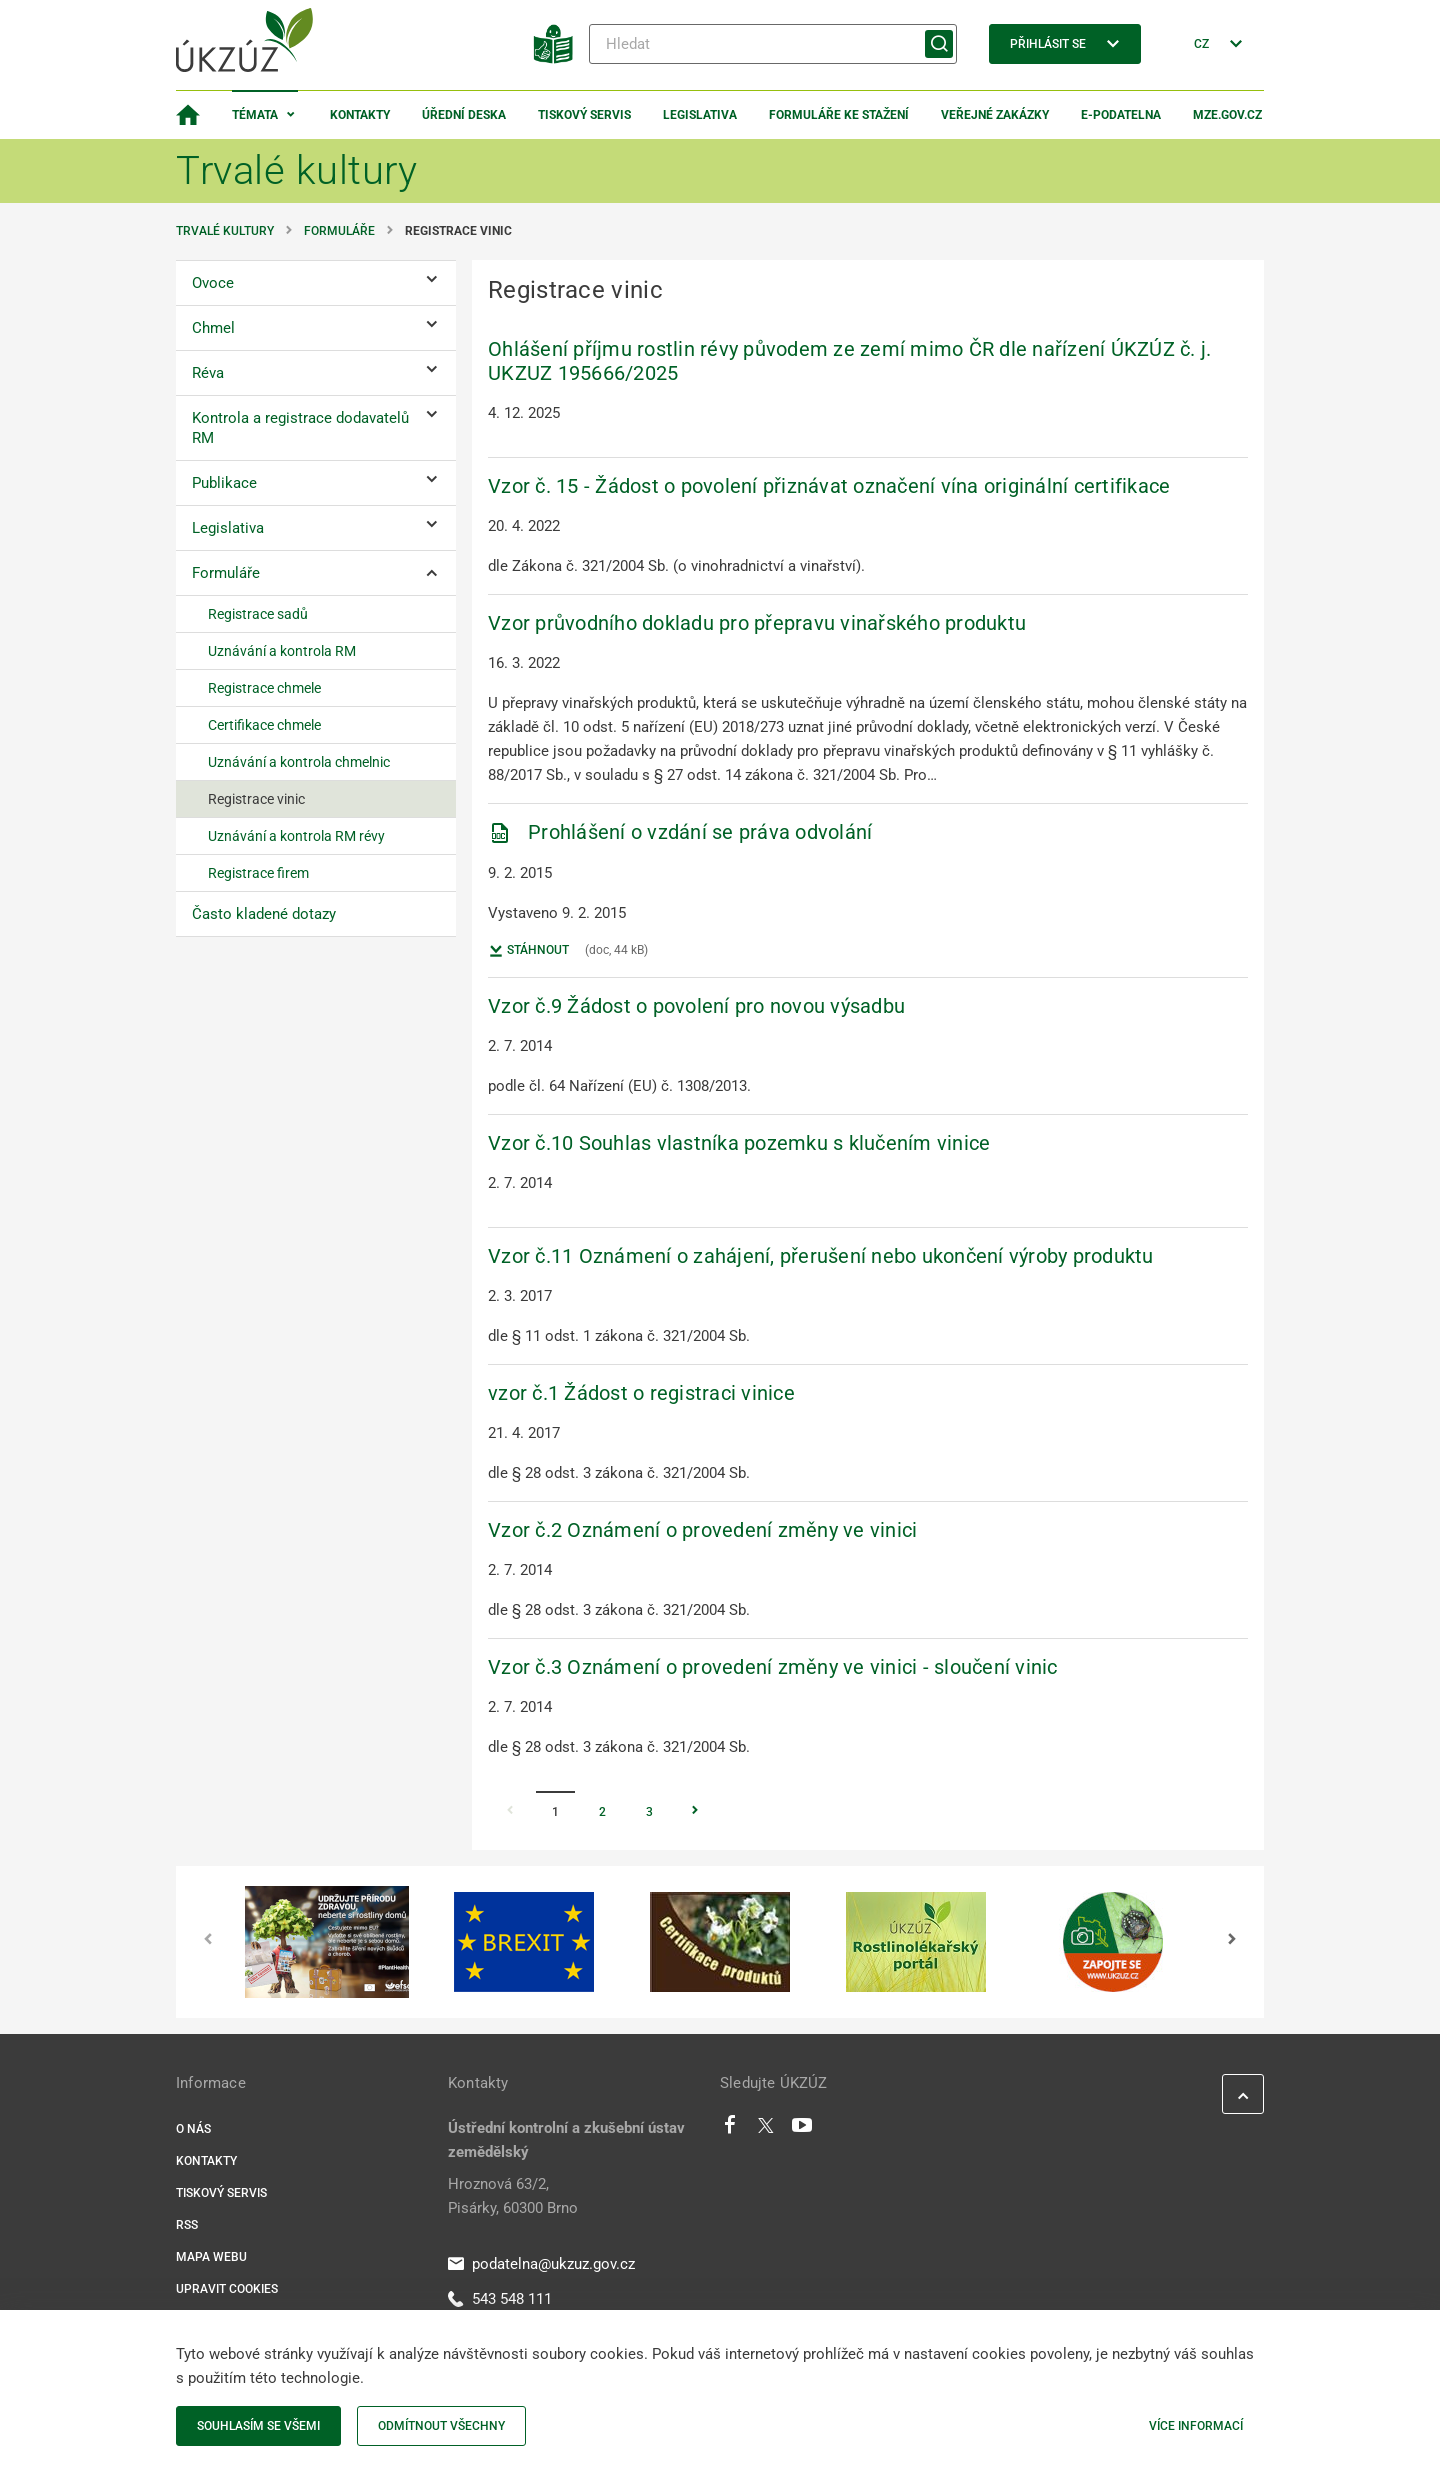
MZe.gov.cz (1227, 115)
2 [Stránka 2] (602, 1812)
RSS (187, 2225)
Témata (255, 115)
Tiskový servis (584, 115)
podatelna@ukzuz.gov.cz (541, 2264)
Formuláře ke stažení (839, 115)
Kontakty (360, 115)
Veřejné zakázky (995, 115)
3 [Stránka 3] (649, 1812)
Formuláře (339, 231)
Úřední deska (464, 115)
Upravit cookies (227, 2289)
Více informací (1196, 2426)
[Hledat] (773, 44)
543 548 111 (500, 2299)
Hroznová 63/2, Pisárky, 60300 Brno (513, 2196)
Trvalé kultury (225, 231)
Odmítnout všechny (441, 2426)
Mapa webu (211, 2257)
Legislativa (700, 115)
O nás (193, 2129)
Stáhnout (528, 951)
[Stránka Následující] (695, 1812)
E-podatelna (1121, 115)
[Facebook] (730, 2130)
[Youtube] (802, 2130)
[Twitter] (766, 2130)
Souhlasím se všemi (258, 2426)
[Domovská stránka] (188, 115)
